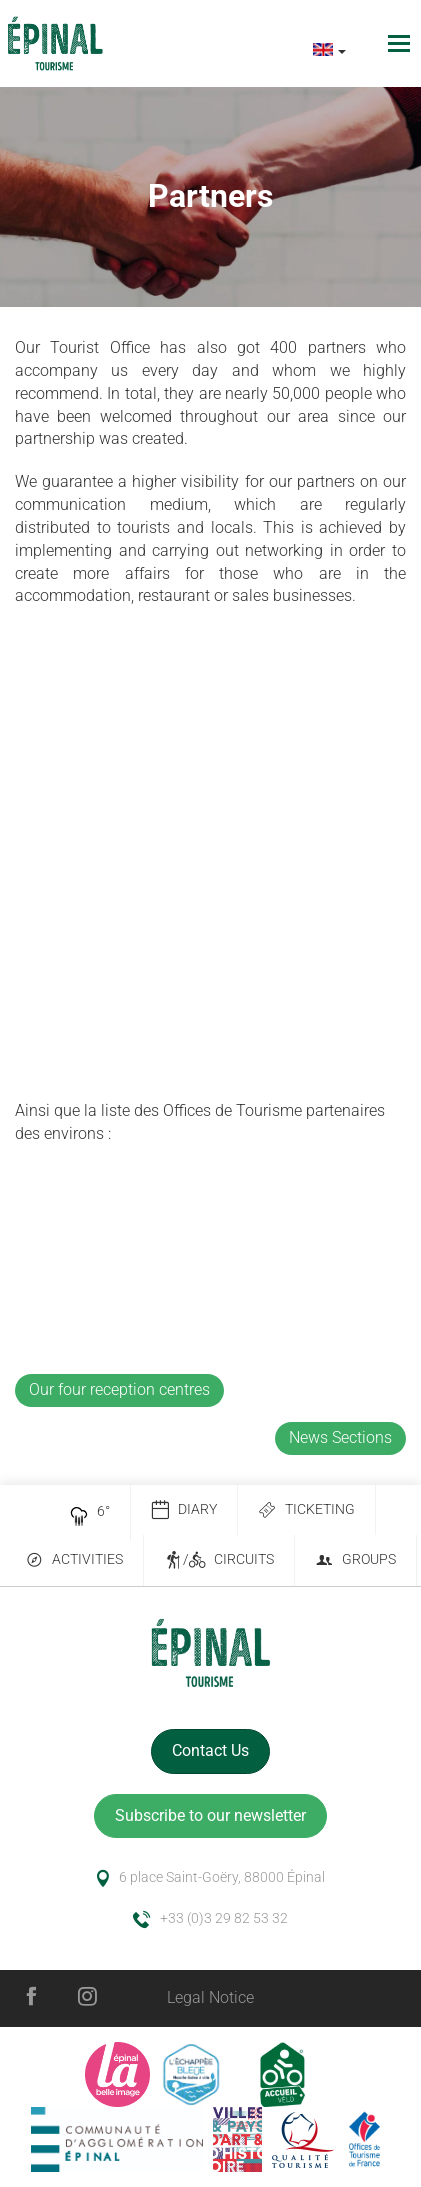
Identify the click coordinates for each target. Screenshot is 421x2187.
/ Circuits (219, 1560)
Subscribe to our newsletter (210, 1815)
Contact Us (210, 1750)
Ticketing (306, 1510)
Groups (355, 1560)
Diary (184, 1510)
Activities (74, 1560)
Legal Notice (210, 1997)
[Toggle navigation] (401, 43)
